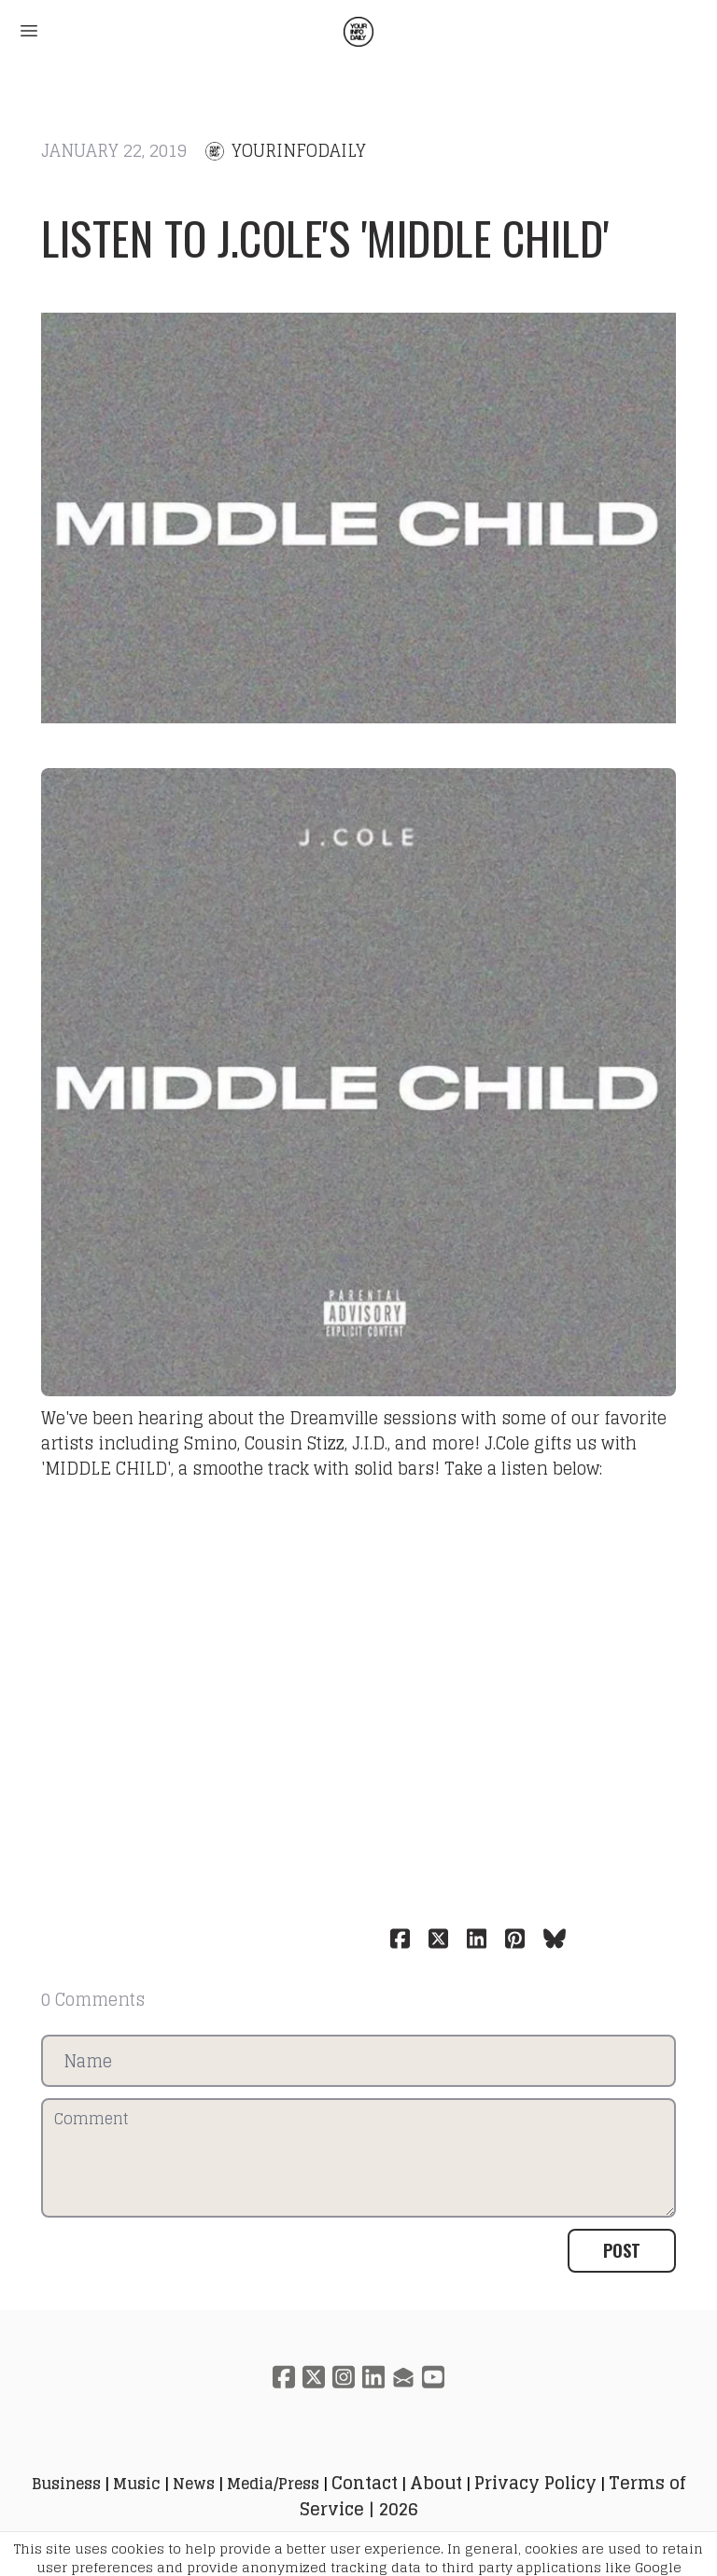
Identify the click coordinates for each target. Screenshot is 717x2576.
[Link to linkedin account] (373, 2376)
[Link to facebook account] (284, 2376)
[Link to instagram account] (343, 2376)
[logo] (358, 32)
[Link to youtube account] (433, 2376)
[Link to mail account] (403, 2376)
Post (621, 2250)
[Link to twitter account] (313, 2376)
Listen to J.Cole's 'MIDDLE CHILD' (325, 237)
